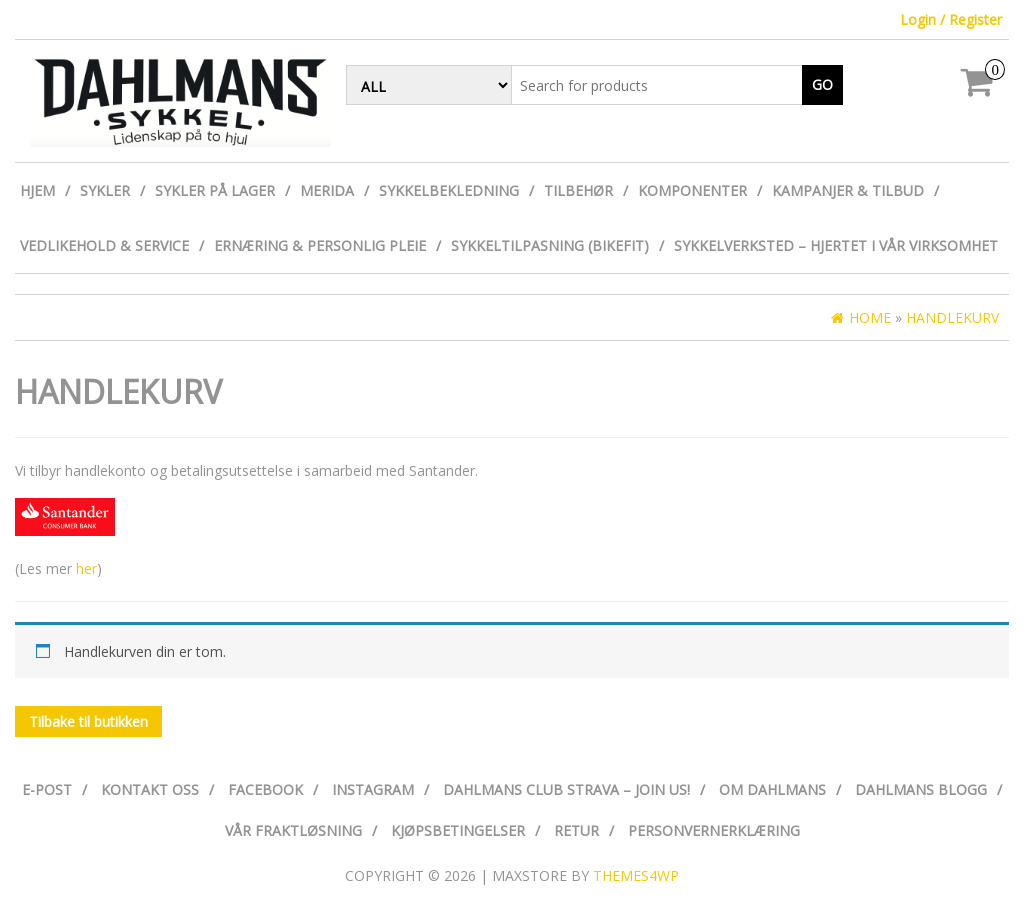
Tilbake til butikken (88, 721)
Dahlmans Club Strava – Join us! (566, 789)
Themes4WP (636, 875)
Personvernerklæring (714, 830)
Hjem (37, 190)
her (84, 568)
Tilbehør (578, 190)
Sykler (105, 190)
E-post (47, 789)
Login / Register (951, 19)
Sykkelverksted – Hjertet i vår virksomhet (836, 245)
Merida (327, 190)
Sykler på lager (215, 190)
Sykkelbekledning (449, 190)
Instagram (373, 789)
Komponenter (692, 190)
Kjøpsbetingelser (458, 830)
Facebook (265, 789)
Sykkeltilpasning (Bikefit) (550, 245)
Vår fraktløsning (293, 830)
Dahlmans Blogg (921, 789)
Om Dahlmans (772, 789)
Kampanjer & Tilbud (848, 190)
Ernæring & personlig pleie (320, 245)
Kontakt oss (150, 789)
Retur (576, 830)
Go (822, 84)
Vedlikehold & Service (104, 245)
